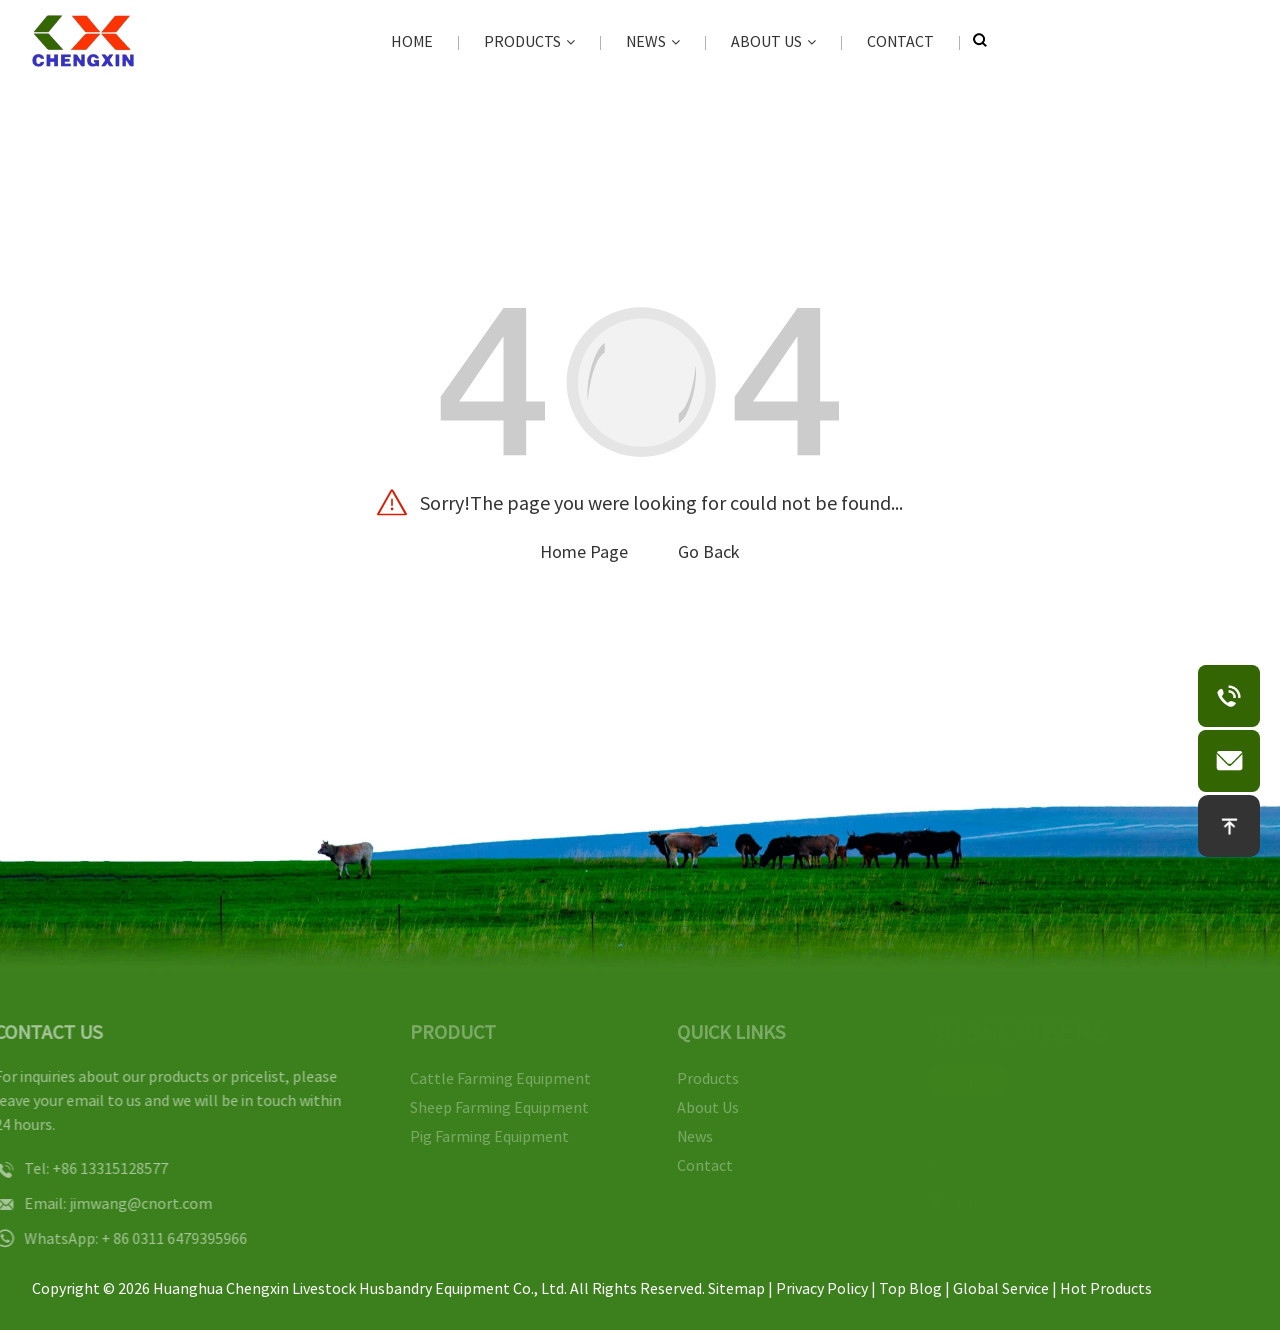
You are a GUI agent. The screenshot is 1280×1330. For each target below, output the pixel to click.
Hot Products (1106, 1288)
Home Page (584, 551)
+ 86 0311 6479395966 (154, 1238)
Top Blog (910, 1288)
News (653, 41)
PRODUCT (440, 1031)
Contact (900, 41)
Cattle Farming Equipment (487, 1078)
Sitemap (736, 1288)
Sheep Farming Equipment (486, 1107)
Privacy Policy (822, 1288)
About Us (773, 41)
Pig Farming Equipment (476, 1136)
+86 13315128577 (90, 1168)
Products (529, 41)
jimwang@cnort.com (120, 1203)
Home (412, 41)
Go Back (709, 551)
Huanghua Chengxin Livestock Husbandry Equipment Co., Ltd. (360, 1288)
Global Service (1001, 1288)
